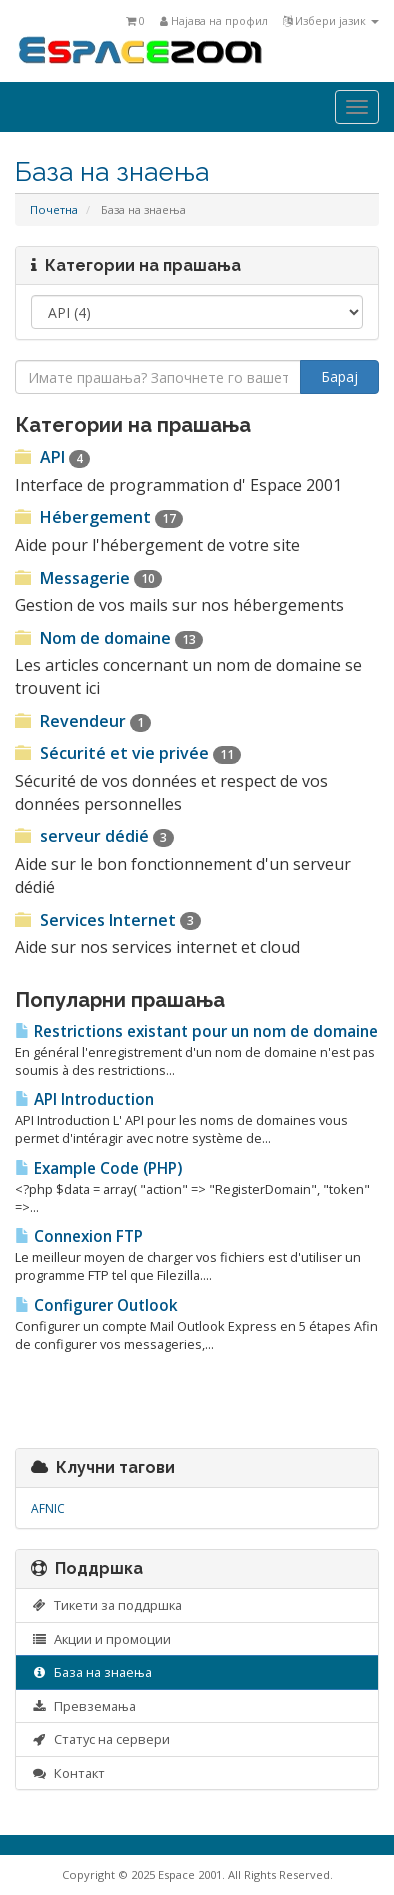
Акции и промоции (101, 1639)
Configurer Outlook (96, 1305)
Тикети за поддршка (106, 1605)
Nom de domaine (109, 638)
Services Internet (108, 920)
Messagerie (88, 578)
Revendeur (83, 721)
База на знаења (91, 1672)
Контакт (68, 1773)
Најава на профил (214, 20)
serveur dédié (94, 836)
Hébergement (99, 517)
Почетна (54, 209)
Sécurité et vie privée (128, 753)
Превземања (83, 1706)
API (52, 457)
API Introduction (84, 1099)
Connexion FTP (79, 1236)
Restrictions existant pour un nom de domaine (196, 1031)
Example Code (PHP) (98, 1168)
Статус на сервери (100, 1739)
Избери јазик (331, 20)
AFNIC (48, 1508)
